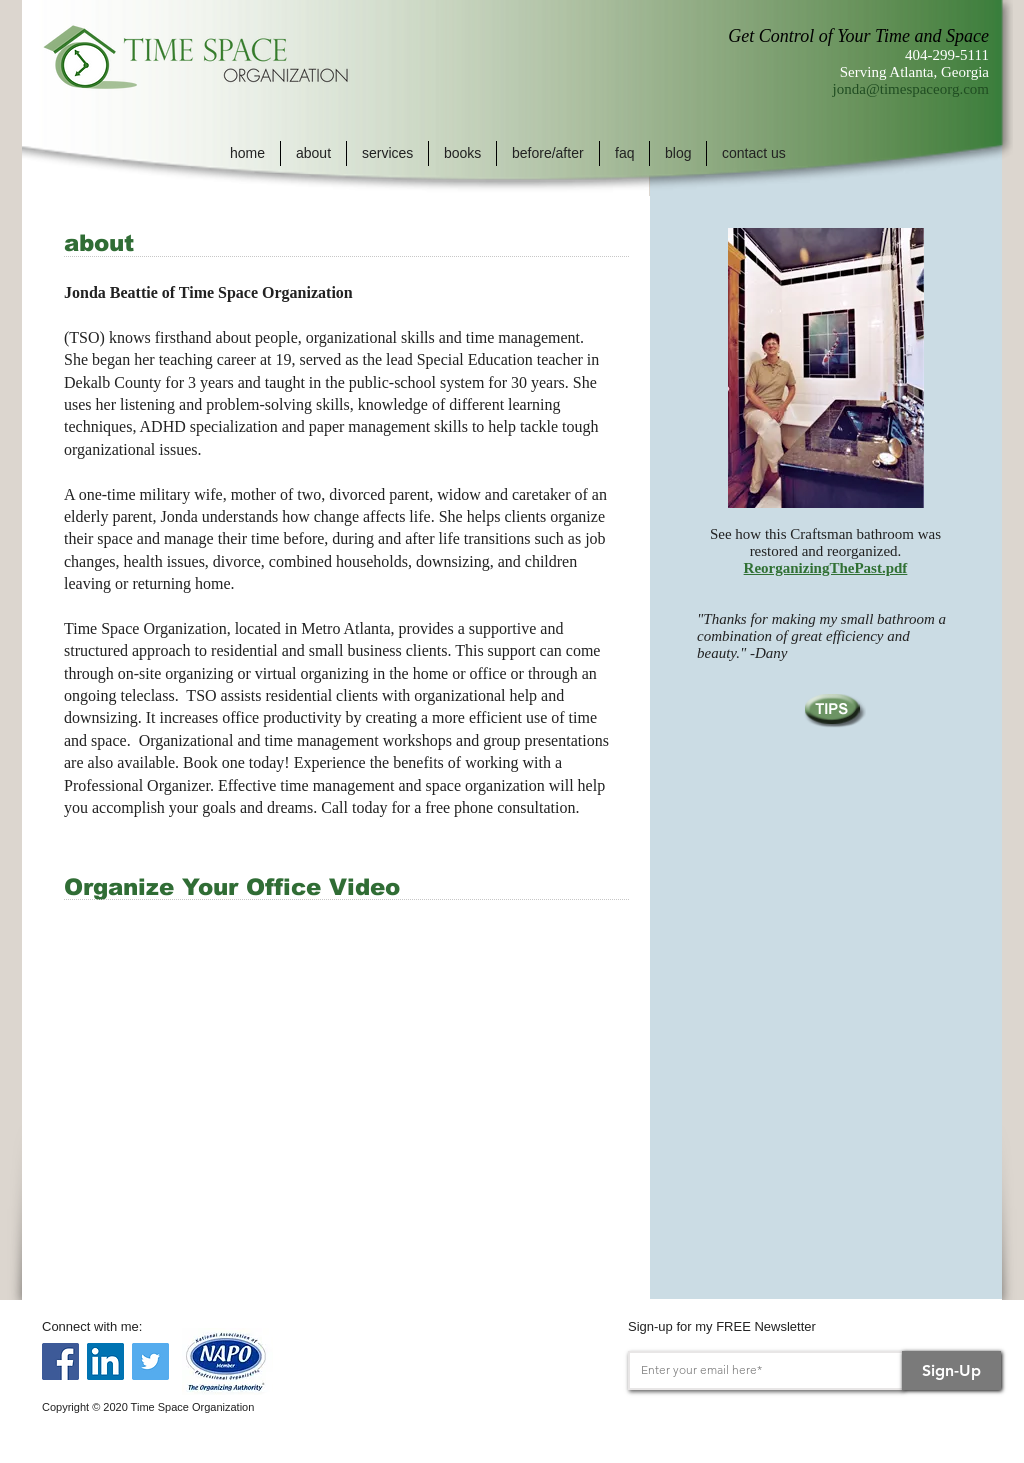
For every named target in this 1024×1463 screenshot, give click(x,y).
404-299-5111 (947, 55)
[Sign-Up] (951, 1370)
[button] (313, 153)
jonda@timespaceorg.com (911, 89)
